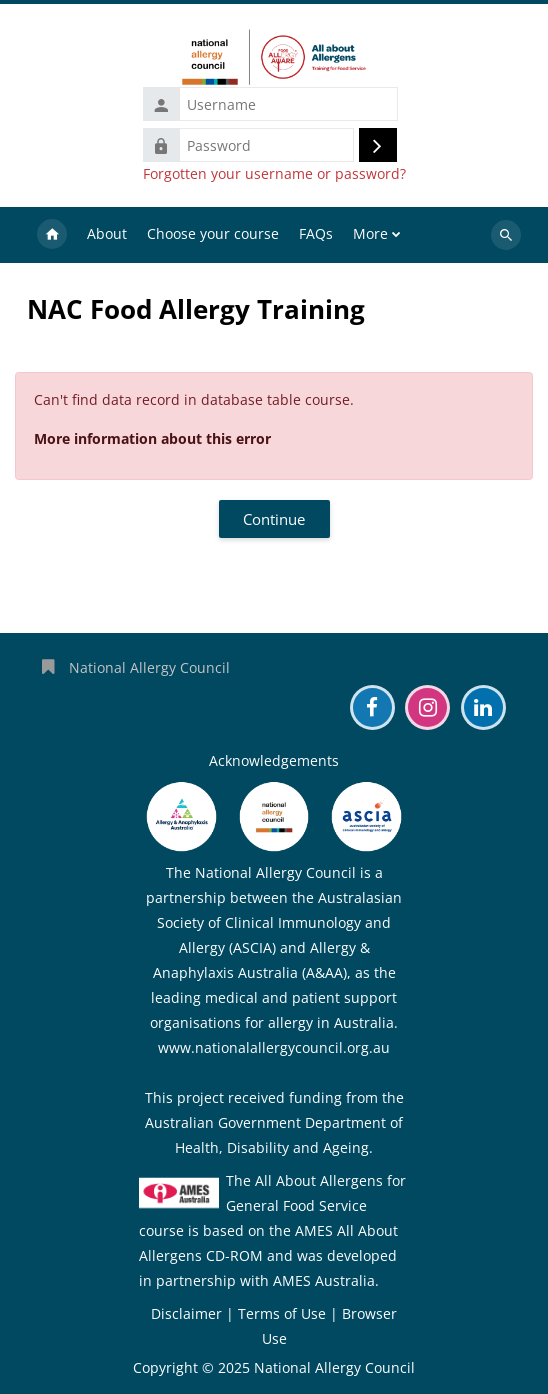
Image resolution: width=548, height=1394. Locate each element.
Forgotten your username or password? (274, 174)
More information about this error (152, 438)
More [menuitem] (370, 233)
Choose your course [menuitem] (213, 233)
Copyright (165, 1367)
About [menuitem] (107, 233)
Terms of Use (282, 1313)
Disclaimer (186, 1313)
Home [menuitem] (52, 235)
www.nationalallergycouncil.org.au (274, 1047)
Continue (274, 519)
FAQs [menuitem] (316, 233)
